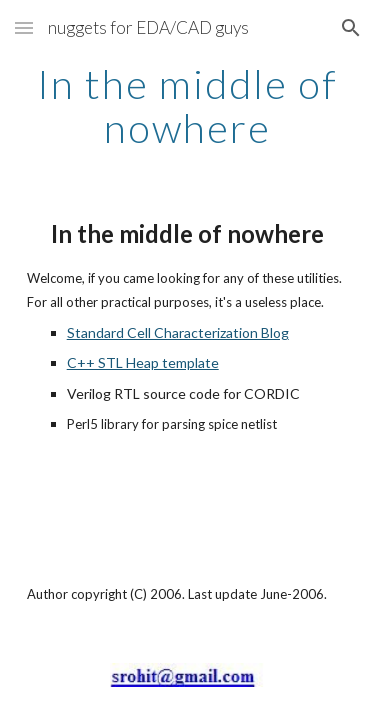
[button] (24, 27)
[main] (188, 106)
